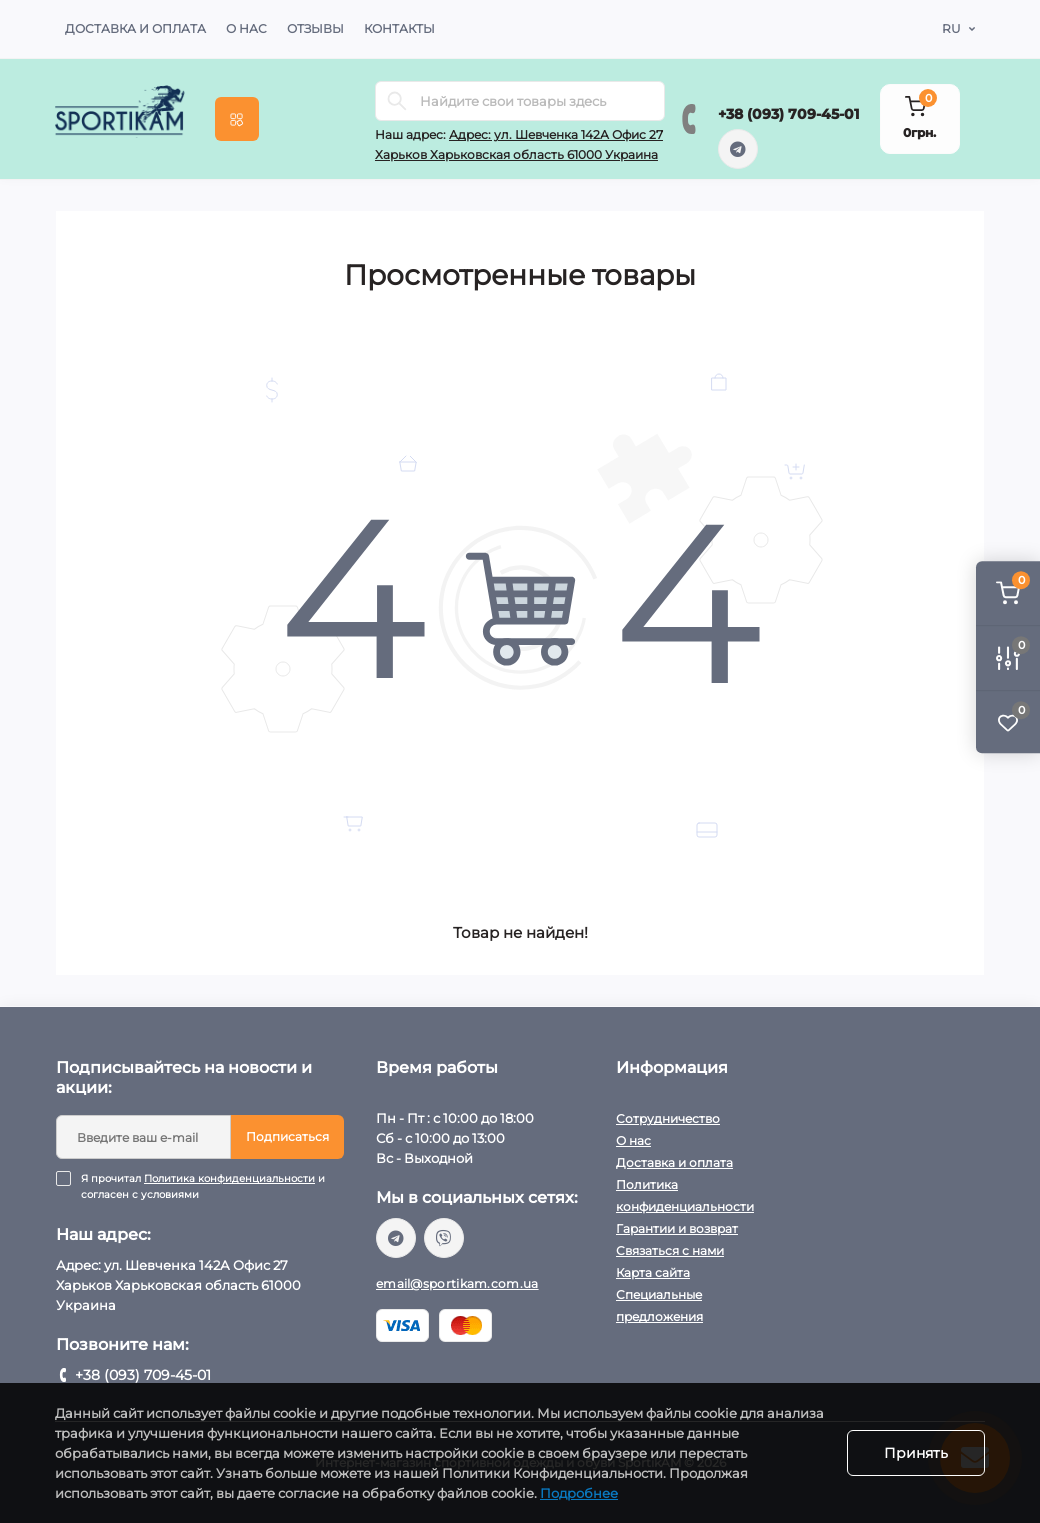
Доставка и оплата (135, 28)
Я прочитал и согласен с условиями (212, 1187)
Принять (916, 1453)
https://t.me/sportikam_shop (738, 149)
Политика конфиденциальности (229, 1178)
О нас (246, 28)
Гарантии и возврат (677, 1228)
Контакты (399, 28)
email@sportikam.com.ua (457, 1283)
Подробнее (579, 1493)
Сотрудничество (668, 1118)
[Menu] (237, 119)
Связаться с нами (670, 1250)
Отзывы (315, 28)
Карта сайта (653, 1272)
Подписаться (287, 1136)
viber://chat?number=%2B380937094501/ (444, 1238)
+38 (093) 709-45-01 (788, 114)
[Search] (397, 101)
